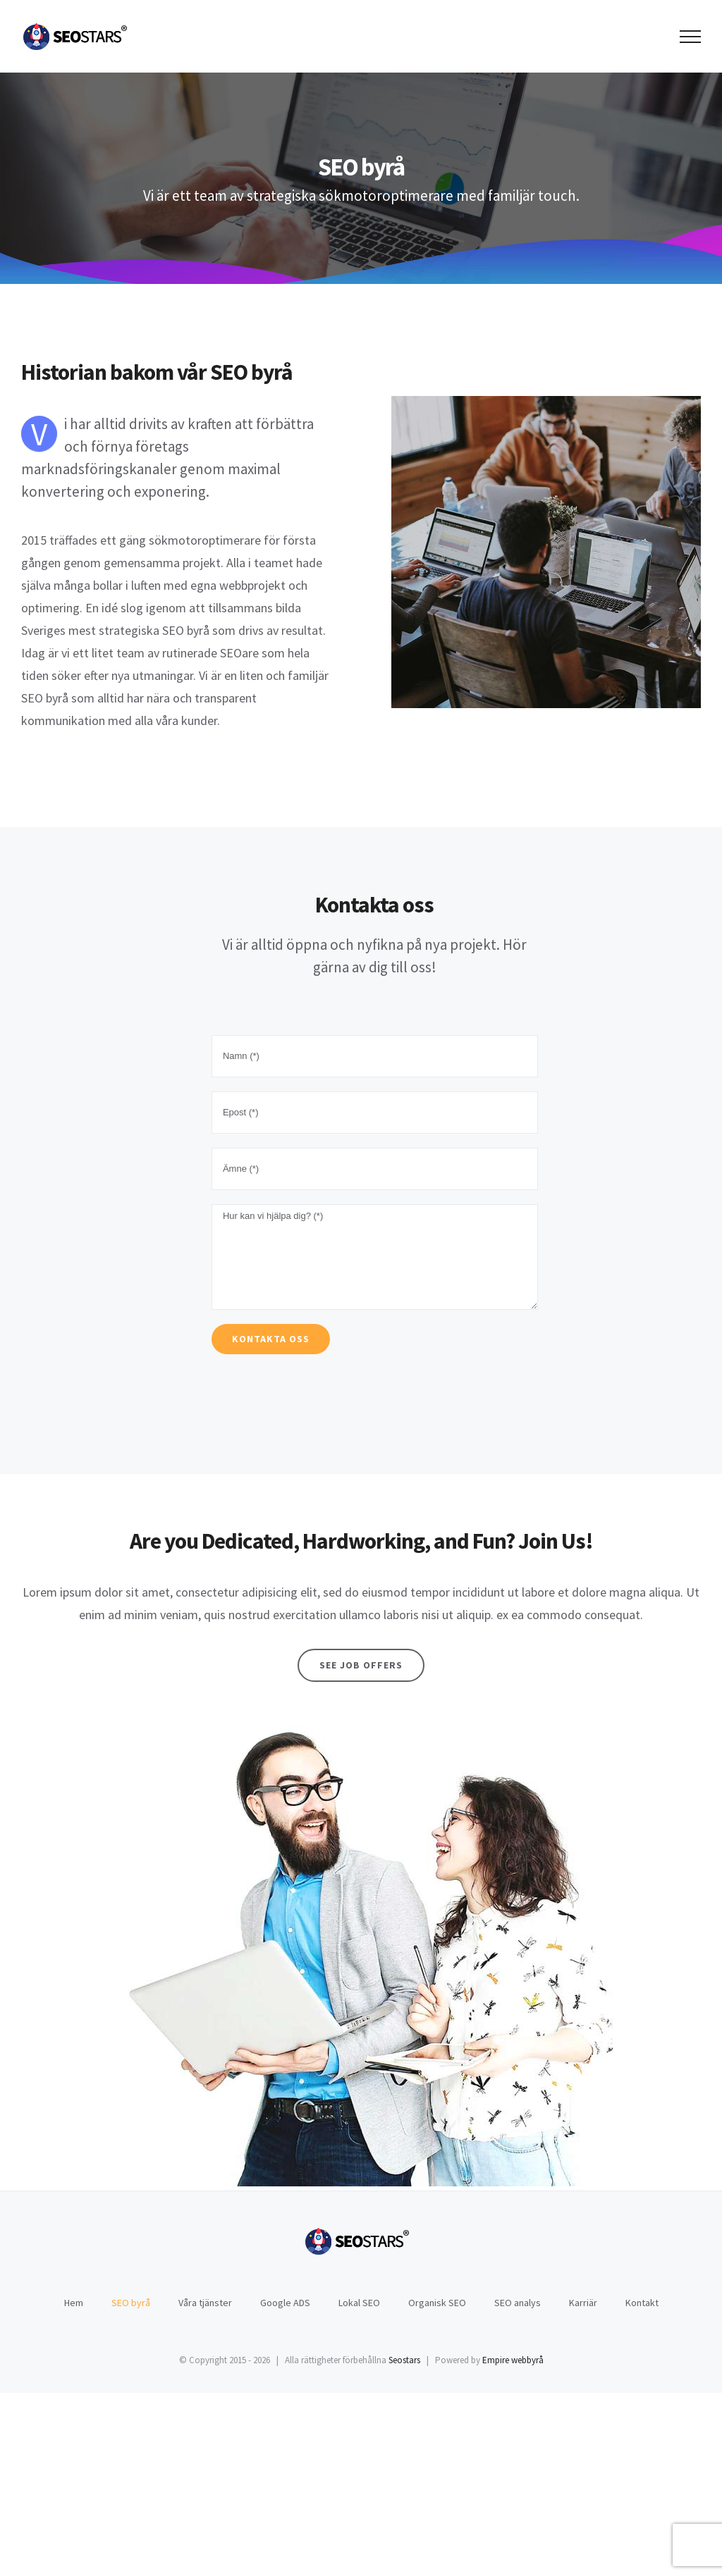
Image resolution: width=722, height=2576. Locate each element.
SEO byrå (130, 2302)
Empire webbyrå (513, 2360)
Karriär (583, 2302)
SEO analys (517, 2302)
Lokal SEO (359, 2302)
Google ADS (285, 2302)
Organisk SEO (437, 2302)
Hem (73, 2302)
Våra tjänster (205, 2302)
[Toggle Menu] (690, 36)
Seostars (404, 2360)
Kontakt (642, 2302)
